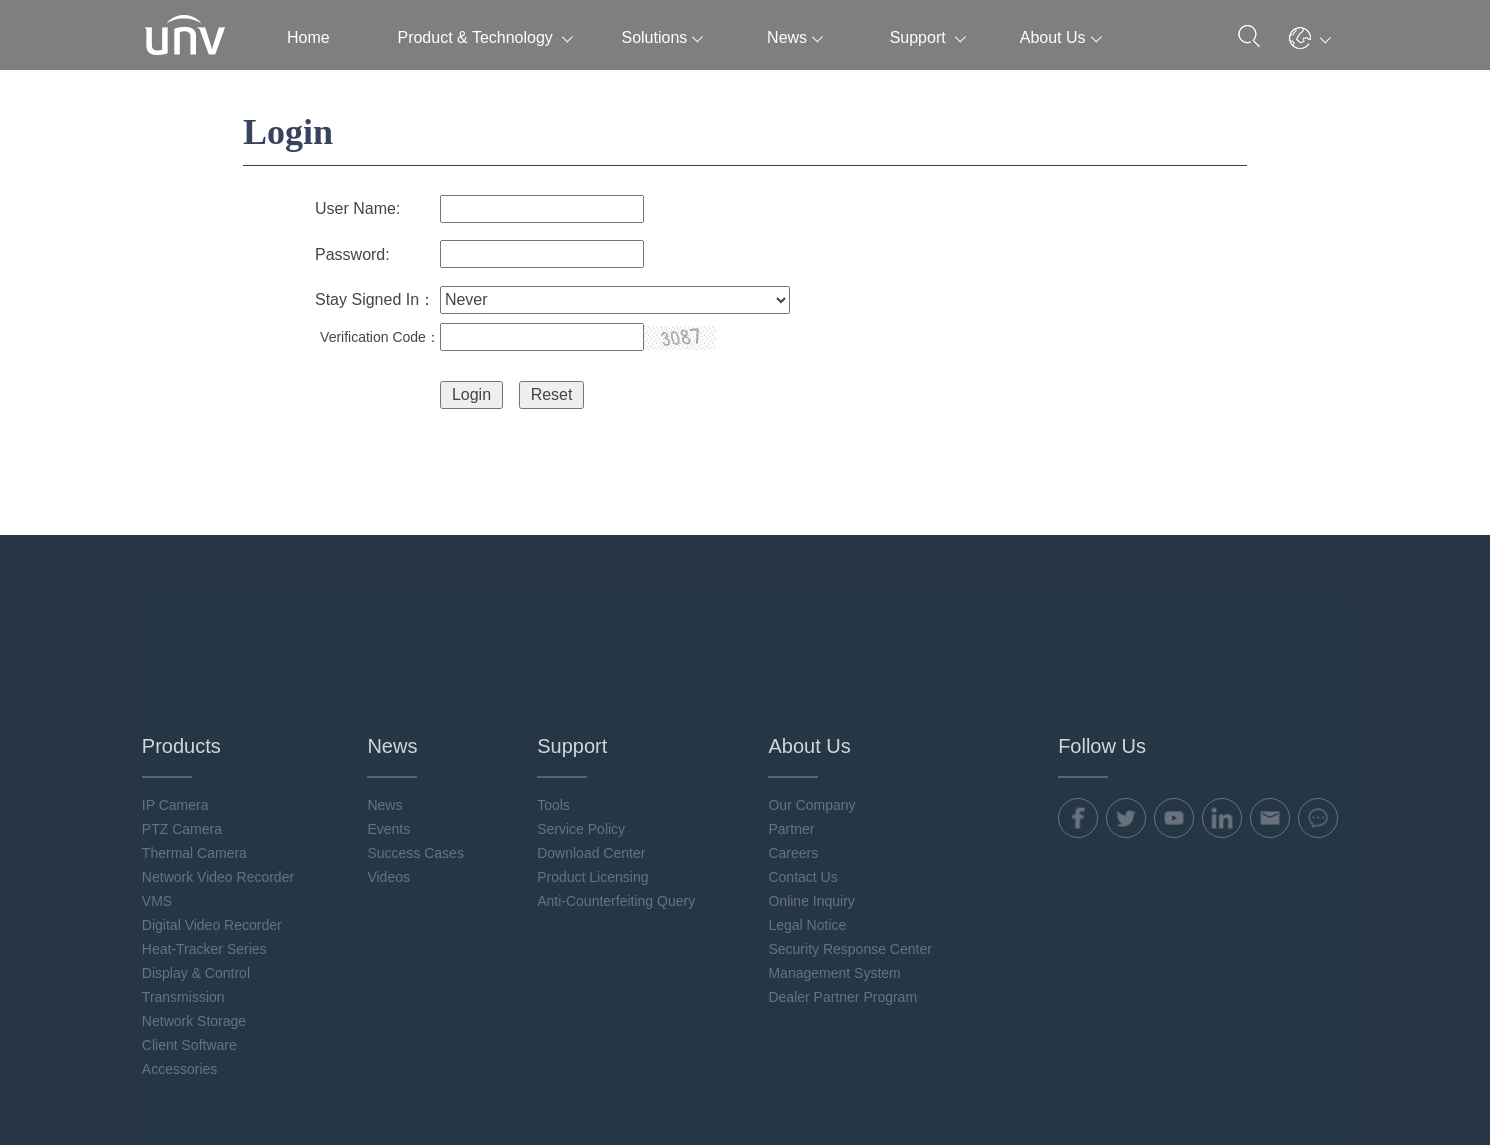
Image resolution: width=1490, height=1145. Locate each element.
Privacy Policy (1056, 1086)
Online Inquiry (813, 770)
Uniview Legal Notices (1276, 1086)
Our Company (813, 674)
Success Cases (418, 722)
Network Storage (197, 890)
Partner (793, 698)
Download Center (593, 722)
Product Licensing (594, 746)
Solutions (662, 37)
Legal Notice (809, 794)
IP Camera (178, 674)
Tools (555, 674)
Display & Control (199, 842)
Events (391, 698)
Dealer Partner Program (844, 866)
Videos (391, 746)
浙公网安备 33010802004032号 (375, 1095)
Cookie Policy (1153, 1086)
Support (928, 37)
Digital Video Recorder (215, 794)
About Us (1061, 37)
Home (308, 37)
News (795, 37)
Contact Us (804, 746)
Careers (795, 722)
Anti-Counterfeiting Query (618, 770)
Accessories (182, 938)
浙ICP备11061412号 (209, 1095)
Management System (836, 842)
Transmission (186, 866)
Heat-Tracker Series (207, 818)
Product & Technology (485, 37)
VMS (160, 770)
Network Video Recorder (221, 746)
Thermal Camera (197, 722)
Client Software (192, 914)
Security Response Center (851, 818)
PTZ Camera (185, 698)
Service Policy (583, 698)
